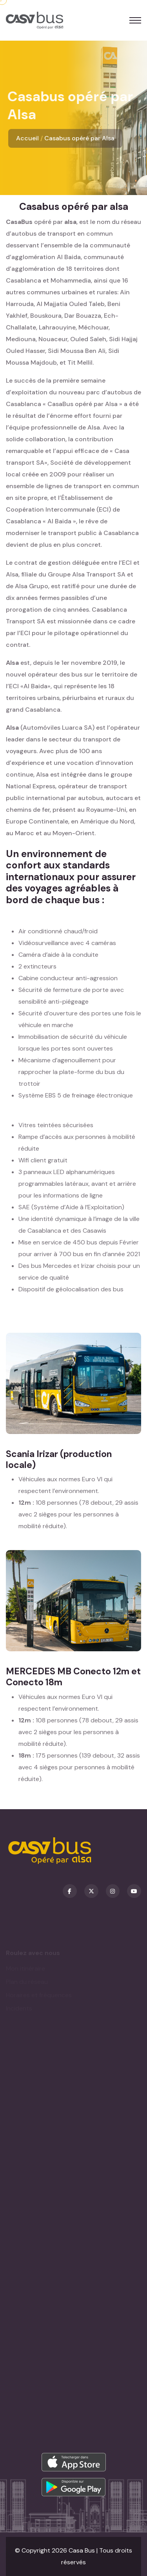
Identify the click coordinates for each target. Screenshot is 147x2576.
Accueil (27, 138)
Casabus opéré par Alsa (79, 138)
